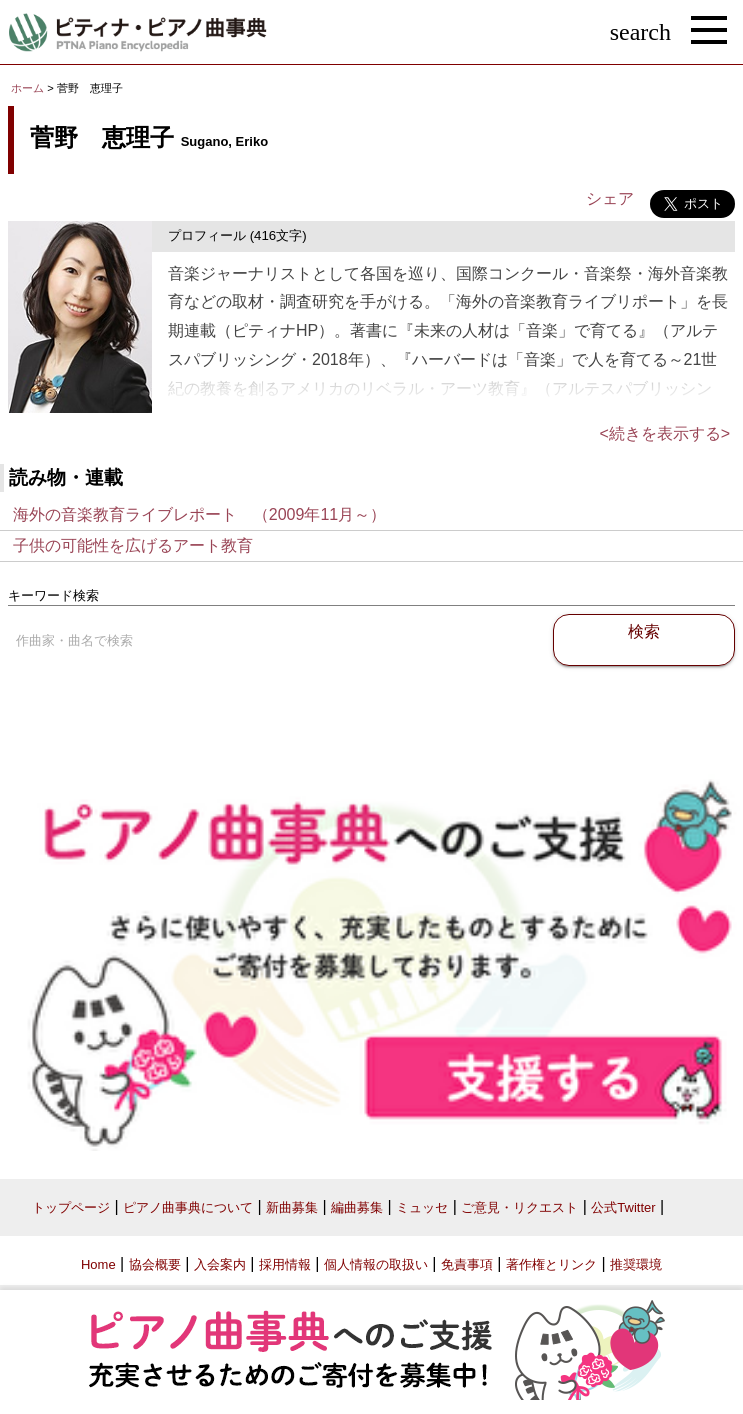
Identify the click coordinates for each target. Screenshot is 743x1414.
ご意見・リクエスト (519, 1207)
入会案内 (220, 1264)
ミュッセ (422, 1207)
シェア (610, 198)
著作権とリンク (551, 1264)
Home (98, 1264)
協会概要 (155, 1264)
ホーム (27, 88)
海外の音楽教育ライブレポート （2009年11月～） (199, 514)
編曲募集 (357, 1207)
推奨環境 (636, 1264)
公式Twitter (623, 1207)
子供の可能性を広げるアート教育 (133, 545)
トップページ (71, 1207)
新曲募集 (292, 1207)
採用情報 (285, 1264)
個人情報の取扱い (376, 1264)
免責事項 (467, 1264)
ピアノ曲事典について (188, 1207)
